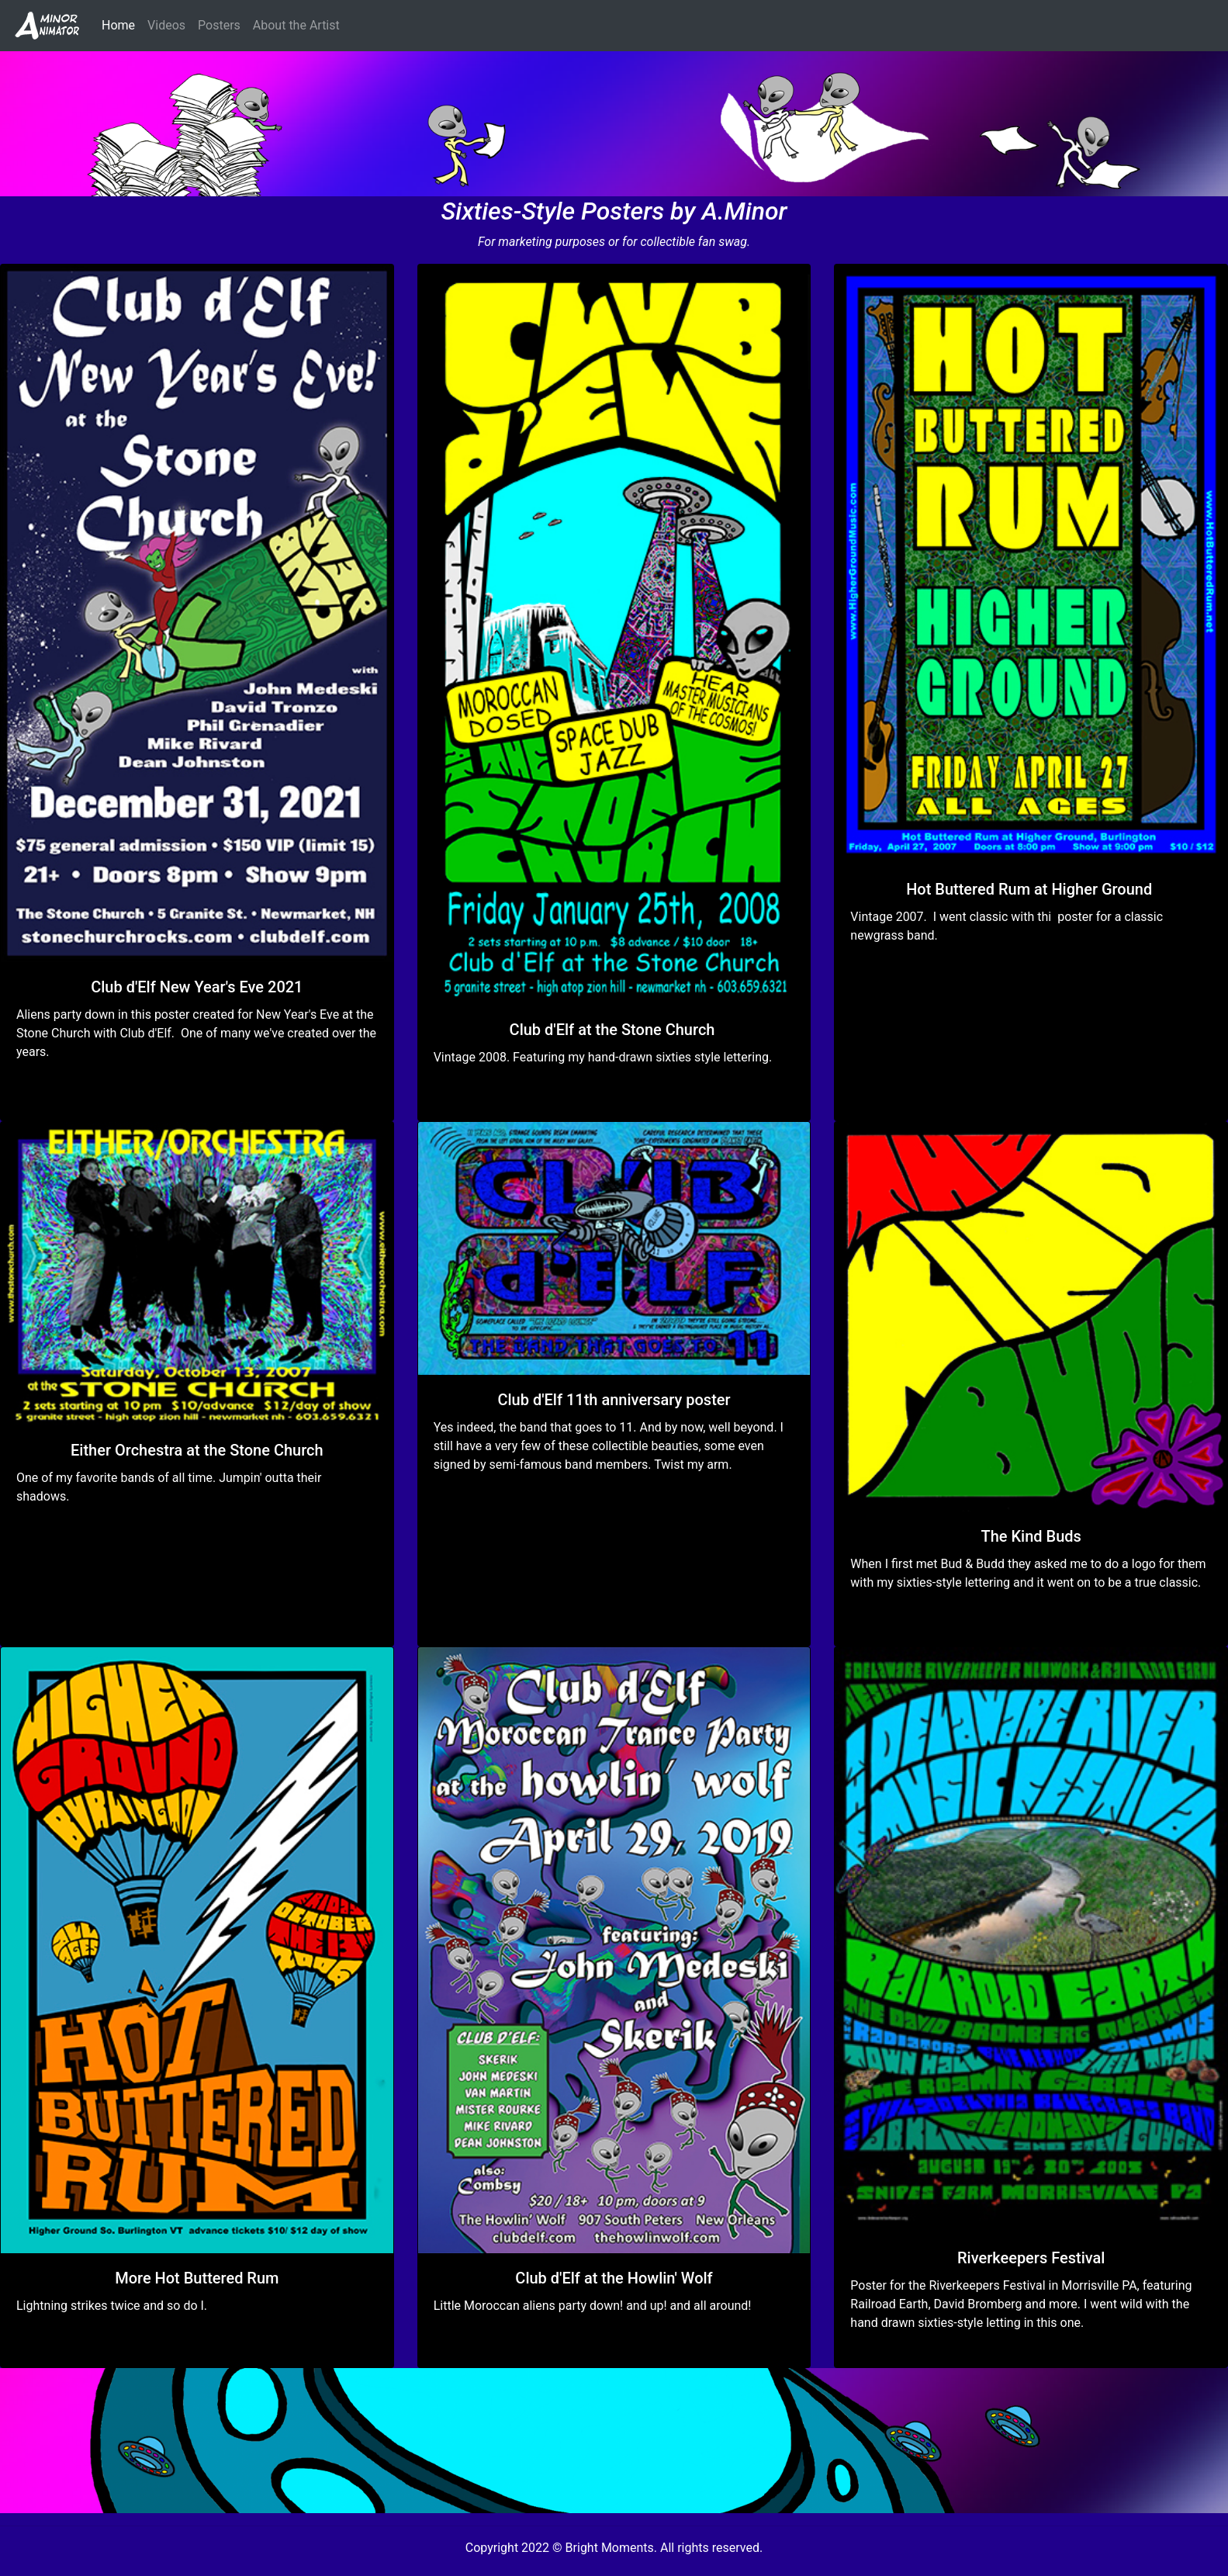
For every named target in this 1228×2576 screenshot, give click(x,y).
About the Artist (296, 25)
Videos (166, 25)
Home (121, 24)
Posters (219, 25)
